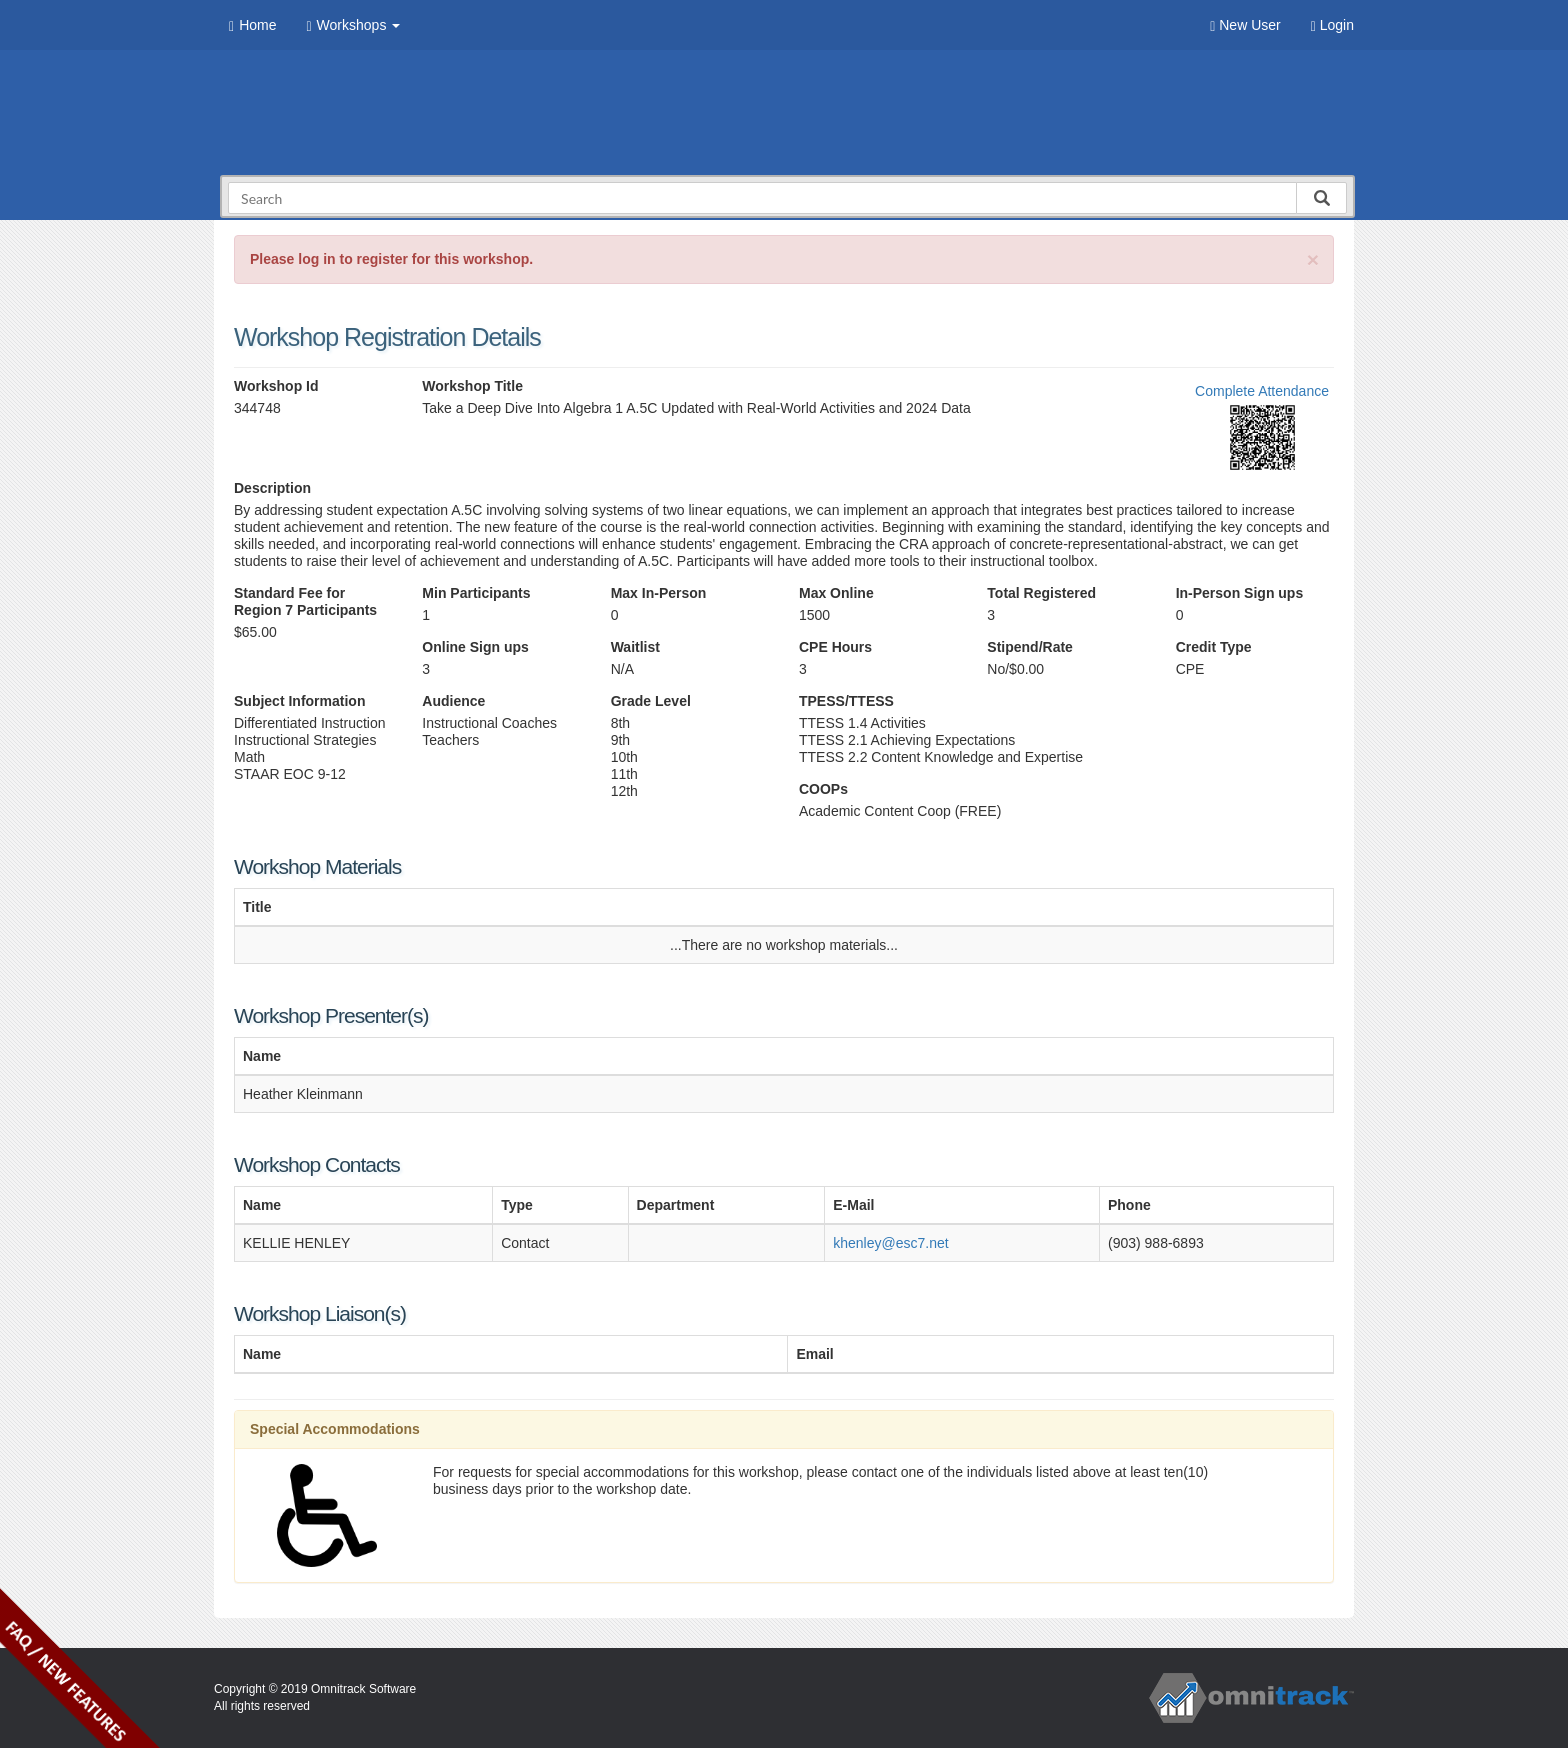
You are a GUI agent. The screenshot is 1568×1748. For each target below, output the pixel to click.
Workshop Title (472, 386)
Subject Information (299, 701)
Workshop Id (276, 386)
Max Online (836, 593)
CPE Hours (835, 647)
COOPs (823, 789)
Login (1332, 25)
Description (272, 488)
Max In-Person (659, 593)
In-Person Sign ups (1240, 593)
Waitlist (635, 647)
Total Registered (1041, 593)
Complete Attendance (1262, 391)
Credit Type (1214, 647)
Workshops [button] (353, 25)
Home (252, 25)
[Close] (1313, 259)
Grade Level (651, 701)
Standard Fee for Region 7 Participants (305, 601)
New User (1245, 25)
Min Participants (476, 593)
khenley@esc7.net (890, 1243)
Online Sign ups (475, 647)
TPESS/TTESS (846, 701)
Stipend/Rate (1030, 647)
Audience (453, 701)
